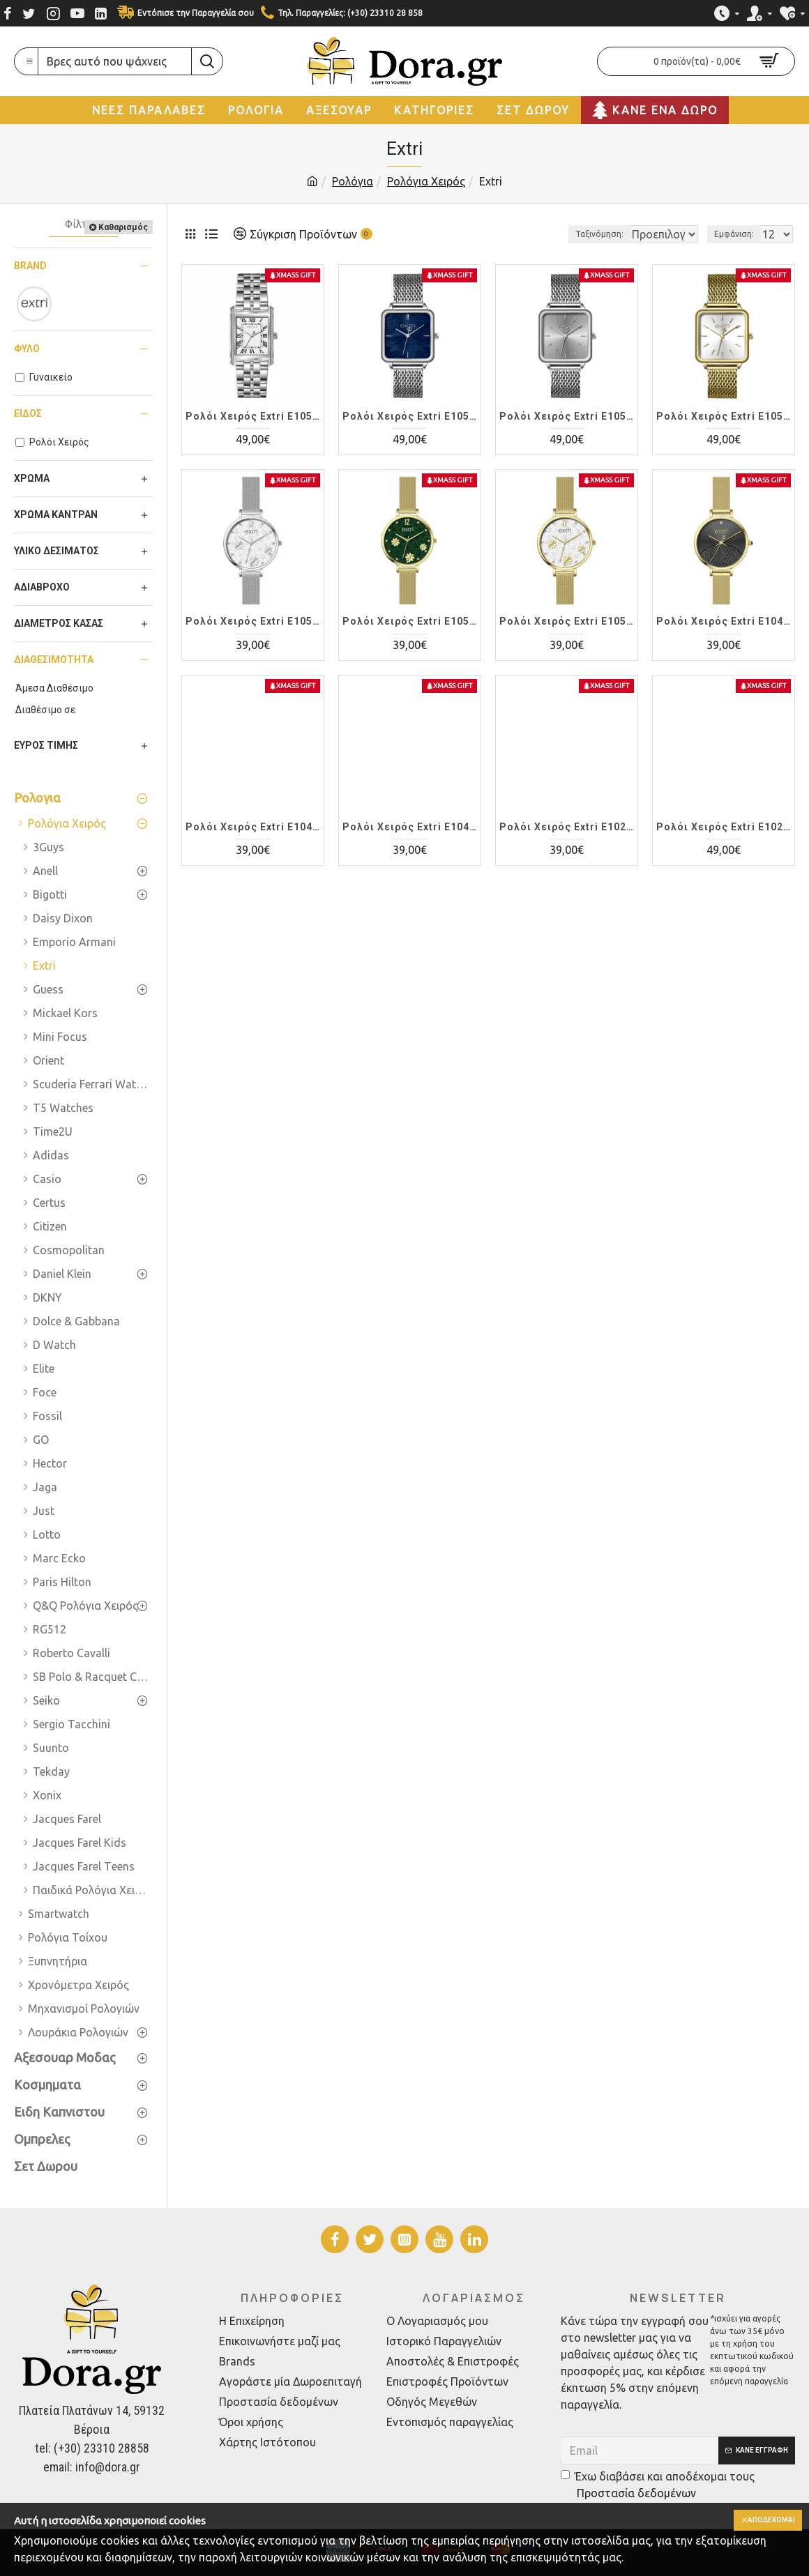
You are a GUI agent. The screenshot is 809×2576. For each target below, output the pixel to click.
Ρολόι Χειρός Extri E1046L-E (723, 621)
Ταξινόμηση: (552, 233)
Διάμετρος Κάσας (58, 623)
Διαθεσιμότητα (53, 659)
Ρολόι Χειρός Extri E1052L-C (566, 416)
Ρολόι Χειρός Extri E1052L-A (253, 416)
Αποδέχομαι (765, 2521)
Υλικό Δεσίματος (56, 550)
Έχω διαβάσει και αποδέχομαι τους (658, 2485)
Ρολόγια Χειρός (426, 181)
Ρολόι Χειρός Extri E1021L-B (723, 826)
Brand (30, 265)
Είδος (28, 413)
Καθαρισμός (123, 227)
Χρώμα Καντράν (56, 514)
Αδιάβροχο (42, 587)
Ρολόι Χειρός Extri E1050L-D (566, 621)
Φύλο (27, 348)
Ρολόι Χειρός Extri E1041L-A (409, 826)
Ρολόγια (352, 181)
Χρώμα (32, 478)
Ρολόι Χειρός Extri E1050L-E (409, 621)
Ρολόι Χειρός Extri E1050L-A (253, 621)
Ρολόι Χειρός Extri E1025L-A (566, 826)
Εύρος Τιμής (46, 745)
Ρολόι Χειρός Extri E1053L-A (409, 416)
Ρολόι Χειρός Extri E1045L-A (253, 826)
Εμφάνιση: (738, 233)
